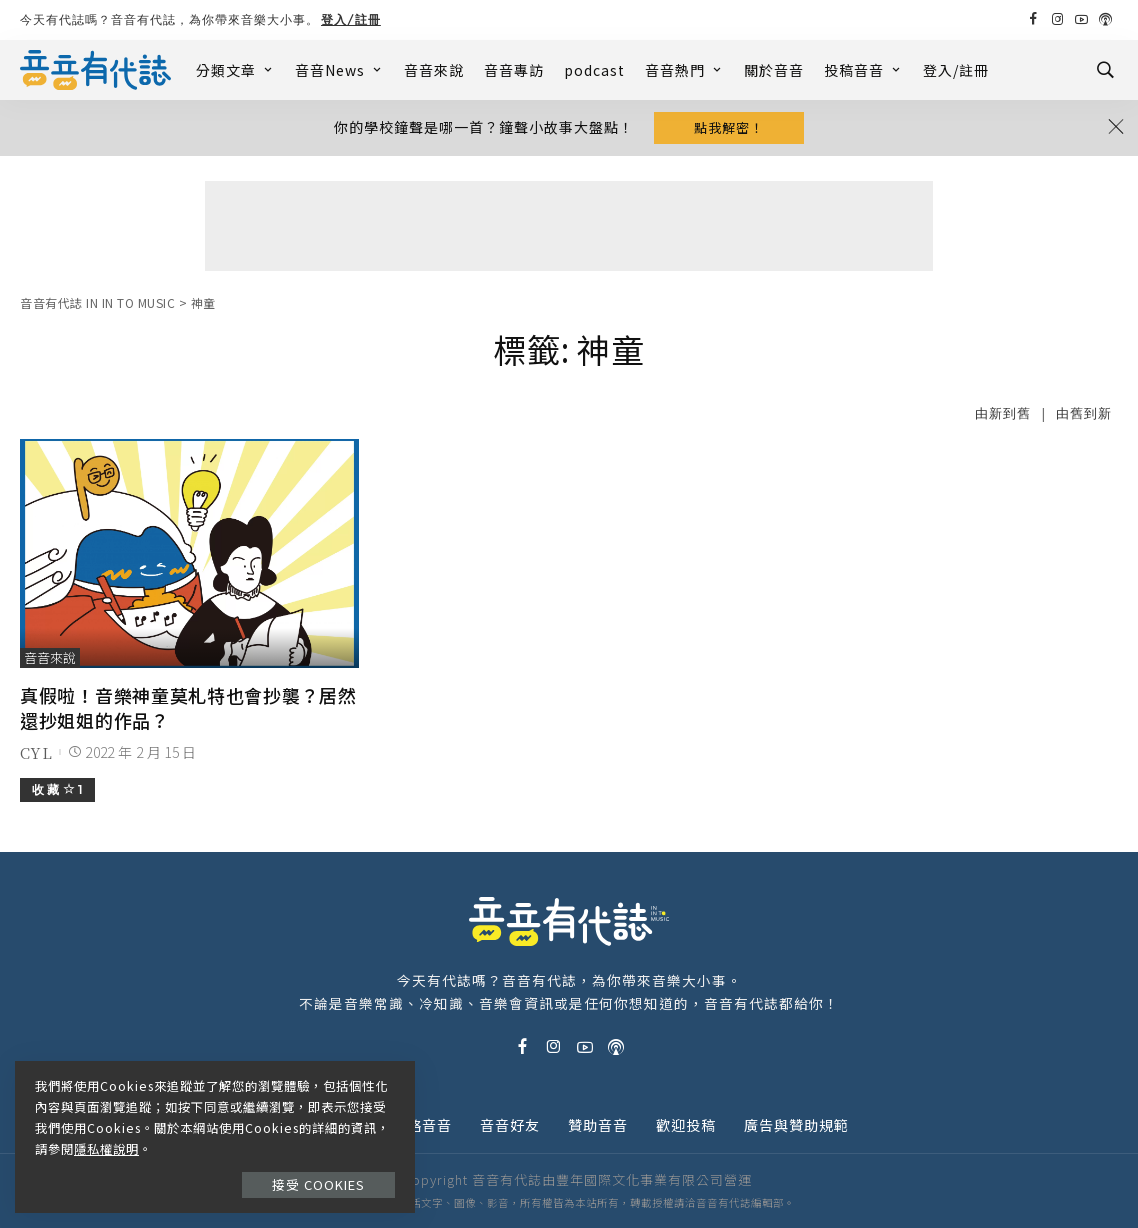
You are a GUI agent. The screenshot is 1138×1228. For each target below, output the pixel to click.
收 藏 (57, 789)
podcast (594, 70)
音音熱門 (684, 70)
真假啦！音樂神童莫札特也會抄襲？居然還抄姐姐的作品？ (188, 707)
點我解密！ (729, 127)
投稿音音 (863, 70)
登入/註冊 (351, 19)
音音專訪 (514, 70)
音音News (339, 70)
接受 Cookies (318, 1184)
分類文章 (235, 70)
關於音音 (774, 70)
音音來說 (434, 70)
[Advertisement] (569, 226)
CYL (36, 752)
